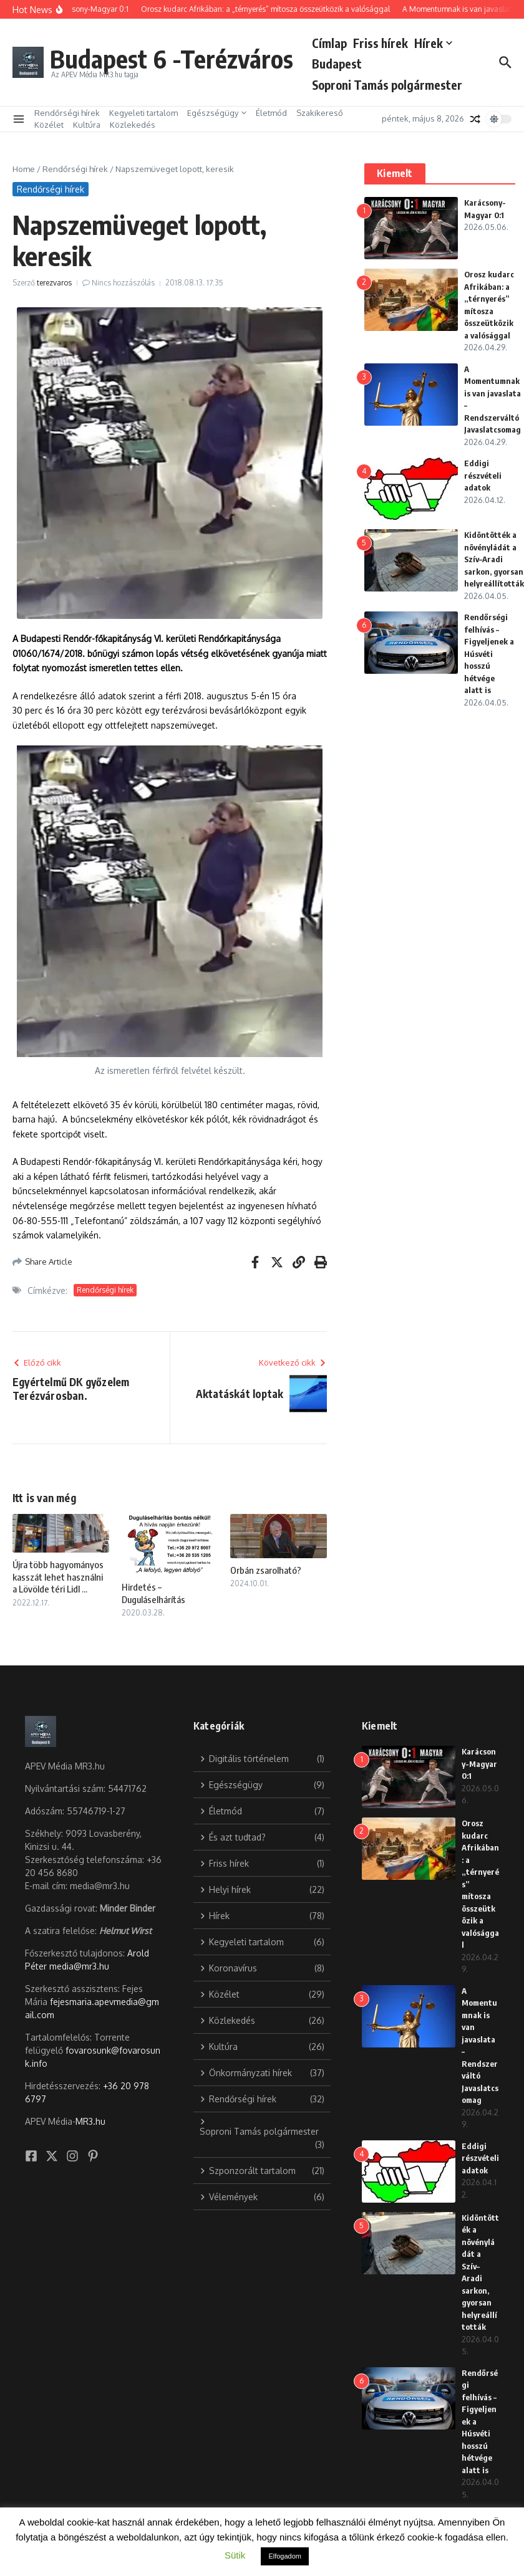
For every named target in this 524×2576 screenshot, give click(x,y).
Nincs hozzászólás (123, 282)
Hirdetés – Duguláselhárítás (153, 1593)
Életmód (271, 113)
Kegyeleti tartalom (143, 113)
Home (23, 169)
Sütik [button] (235, 2555)
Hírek (436, 43)
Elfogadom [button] (284, 2556)
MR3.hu (90, 2121)
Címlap (332, 43)
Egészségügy (216, 113)
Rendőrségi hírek (67, 113)
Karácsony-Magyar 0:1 (479, 1763)
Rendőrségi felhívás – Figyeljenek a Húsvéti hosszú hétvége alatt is (489, 653)
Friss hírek (383, 43)
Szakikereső (319, 113)
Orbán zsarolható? (265, 1570)
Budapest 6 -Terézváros (173, 58)
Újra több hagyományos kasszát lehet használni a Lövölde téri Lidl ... (58, 1576)
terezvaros (54, 282)
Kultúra (86, 125)
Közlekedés (132, 125)
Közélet (49, 125)
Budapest (340, 63)
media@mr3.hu (79, 1966)
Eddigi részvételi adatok (483, 475)
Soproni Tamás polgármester (390, 84)
